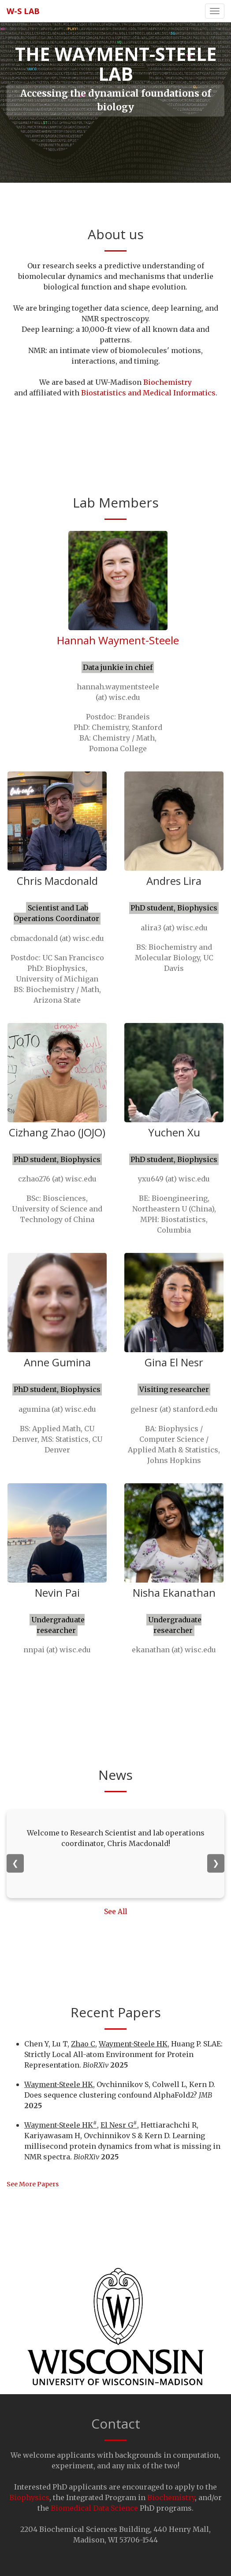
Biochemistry (167, 382)
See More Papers (33, 2184)
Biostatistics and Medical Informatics (148, 392)
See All (115, 1911)
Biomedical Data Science (95, 2508)
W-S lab (23, 11)
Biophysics (29, 2497)
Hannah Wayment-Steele (118, 640)
